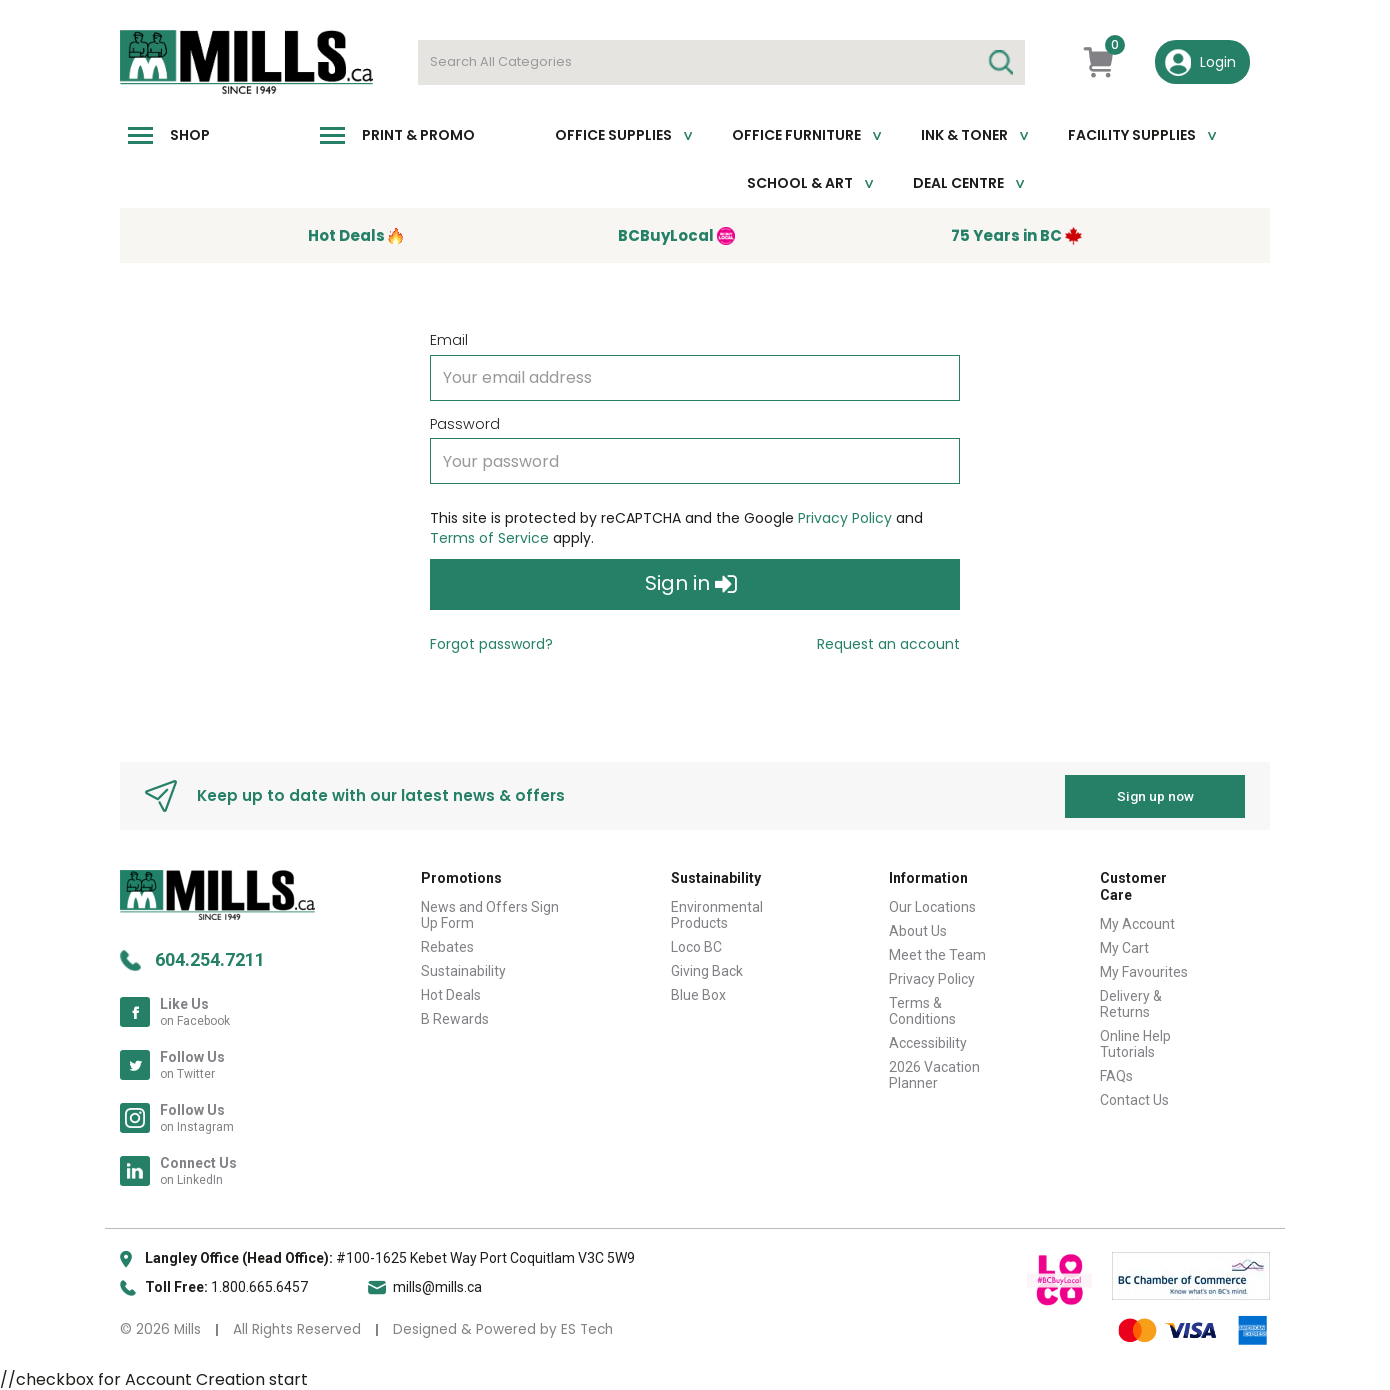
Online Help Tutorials (1135, 1043)
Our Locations (932, 906)
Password (465, 424)
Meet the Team (937, 954)
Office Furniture (796, 135)
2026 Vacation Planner (934, 1074)
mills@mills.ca (437, 1286)
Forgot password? (491, 644)
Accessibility (928, 1042)
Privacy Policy (845, 518)
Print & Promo (418, 135)
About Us (918, 930)
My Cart (1124, 947)
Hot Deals (451, 994)
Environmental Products (717, 914)
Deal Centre (958, 183)
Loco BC (696, 946)
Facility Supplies (1132, 135)
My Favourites (1144, 971)
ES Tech (587, 1328)
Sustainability (463, 970)
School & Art (800, 183)
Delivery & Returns (1131, 1003)
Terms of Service (489, 538)
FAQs (1116, 1075)
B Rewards (455, 1018)
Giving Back (707, 970)
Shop (190, 135)
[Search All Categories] (721, 62)
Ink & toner (964, 135)
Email (449, 340)
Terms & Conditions (922, 1010)
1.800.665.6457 (259, 1286)
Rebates (447, 946)
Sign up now (1155, 795)
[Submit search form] (1000, 62)
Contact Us (1134, 1099)
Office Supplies (613, 135)
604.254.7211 (210, 958)
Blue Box (698, 994)
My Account (1137, 923)
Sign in (690, 584)
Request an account (888, 644)
